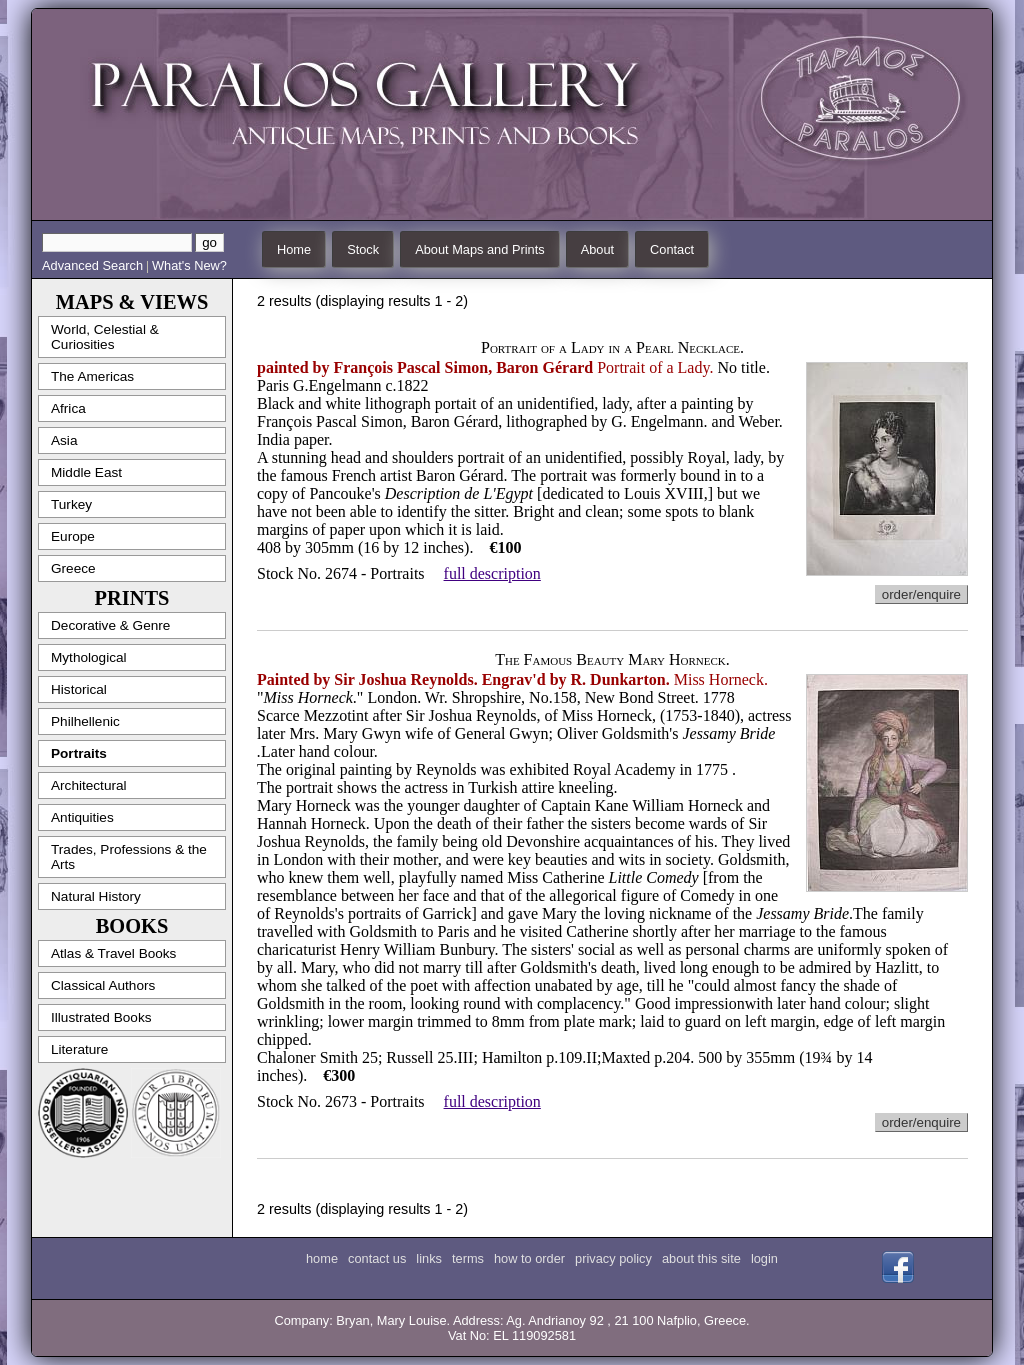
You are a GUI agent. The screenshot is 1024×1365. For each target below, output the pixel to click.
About (597, 249)
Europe (73, 536)
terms (468, 1258)
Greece (73, 568)
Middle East (86, 472)
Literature (79, 1049)
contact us (377, 1258)
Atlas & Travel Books (113, 953)
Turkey (71, 504)
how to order (529, 1258)
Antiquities (82, 817)
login (764, 1258)
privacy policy (613, 1258)
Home (294, 249)
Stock (363, 249)
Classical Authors (103, 985)
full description (492, 573)
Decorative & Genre (110, 625)
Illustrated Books (101, 1017)
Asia (64, 440)
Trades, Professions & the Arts (129, 857)
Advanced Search (92, 265)
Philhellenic (85, 721)
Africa (68, 408)
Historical (79, 689)
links (429, 1258)
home (322, 1258)
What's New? (189, 265)
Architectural (89, 785)
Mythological (89, 657)
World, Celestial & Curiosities (105, 337)
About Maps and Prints (479, 249)
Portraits (79, 753)
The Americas (92, 376)
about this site (701, 1258)
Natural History (96, 896)
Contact (672, 249)
